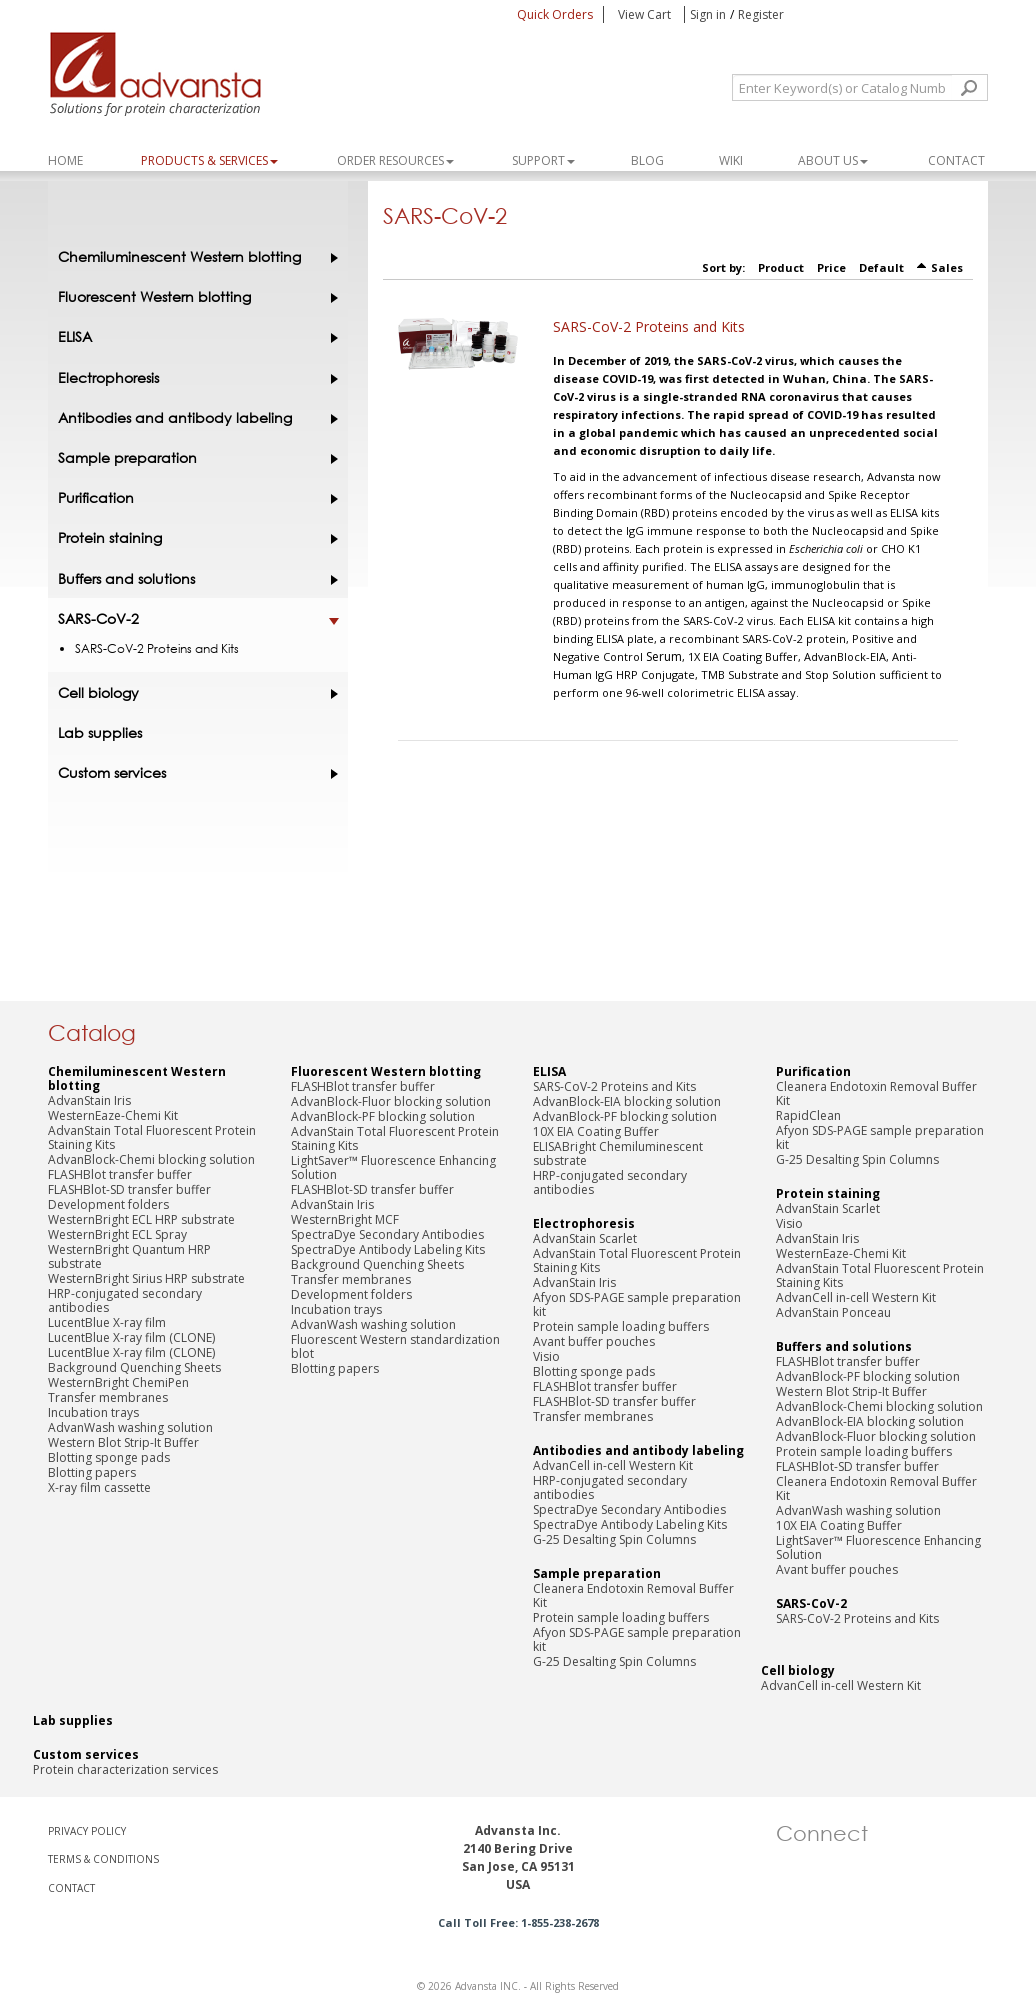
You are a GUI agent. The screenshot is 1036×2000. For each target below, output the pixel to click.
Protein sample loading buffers (621, 1326)
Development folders (108, 1204)
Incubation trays (93, 1412)
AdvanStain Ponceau (833, 1312)
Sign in (708, 14)
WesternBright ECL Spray (117, 1234)
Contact (956, 160)
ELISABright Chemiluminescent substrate (618, 1153)
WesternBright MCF (345, 1219)
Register (761, 14)
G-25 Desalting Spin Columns (614, 1539)
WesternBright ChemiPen (118, 1382)
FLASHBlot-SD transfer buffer (129, 1189)
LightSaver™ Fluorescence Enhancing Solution (393, 1167)
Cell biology (193, 693)
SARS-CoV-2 (193, 619)
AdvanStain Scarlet (585, 1238)
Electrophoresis (193, 378)
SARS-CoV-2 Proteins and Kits (649, 326)
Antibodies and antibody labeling (193, 418)
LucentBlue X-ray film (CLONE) (131, 1337)
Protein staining (193, 538)
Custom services (193, 773)
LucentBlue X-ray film (107, 1322)
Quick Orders (555, 14)
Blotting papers (92, 1472)
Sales (947, 267)
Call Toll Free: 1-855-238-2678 (518, 1922)
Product (781, 267)
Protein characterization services (125, 1769)
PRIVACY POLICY (87, 1831)
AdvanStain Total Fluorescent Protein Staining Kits (152, 1137)
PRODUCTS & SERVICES (209, 160)
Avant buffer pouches (594, 1341)
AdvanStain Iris (89, 1100)
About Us (833, 160)
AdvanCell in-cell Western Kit (613, 1465)
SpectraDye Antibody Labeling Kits (388, 1249)
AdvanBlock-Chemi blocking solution (151, 1159)
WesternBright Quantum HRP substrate (129, 1256)
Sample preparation (193, 458)
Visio (546, 1356)
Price (831, 267)
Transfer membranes (108, 1397)
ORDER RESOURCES (395, 160)
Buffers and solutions (193, 579)
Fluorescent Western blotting (193, 297)
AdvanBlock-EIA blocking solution (627, 1101)
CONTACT (71, 1888)
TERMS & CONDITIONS (103, 1859)
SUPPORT (543, 160)
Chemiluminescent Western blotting (193, 257)
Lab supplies (100, 733)
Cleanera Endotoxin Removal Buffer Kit (633, 1595)
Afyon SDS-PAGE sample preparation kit (637, 1304)
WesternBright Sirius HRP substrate (146, 1278)
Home (65, 160)
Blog (647, 160)
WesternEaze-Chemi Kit (113, 1115)
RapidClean (808, 1115)
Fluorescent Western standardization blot (395, 1346)
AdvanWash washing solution (130, 1427)
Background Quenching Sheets (134, 1367)
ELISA (193, 337)
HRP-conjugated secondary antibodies (125, 1300)
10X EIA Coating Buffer (596, 1131)
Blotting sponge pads (109, 1457)
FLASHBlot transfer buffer (120, 1174)
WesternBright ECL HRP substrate (141, 1219)
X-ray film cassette (99, 1487)
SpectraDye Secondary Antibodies (387, 1234)
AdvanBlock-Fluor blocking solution (391, 1101)
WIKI (731, 160)
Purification (193, 498)
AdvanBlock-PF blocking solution (383, 1116)
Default (881, 267)
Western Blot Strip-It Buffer (123, 1442)
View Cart (646, 14)
